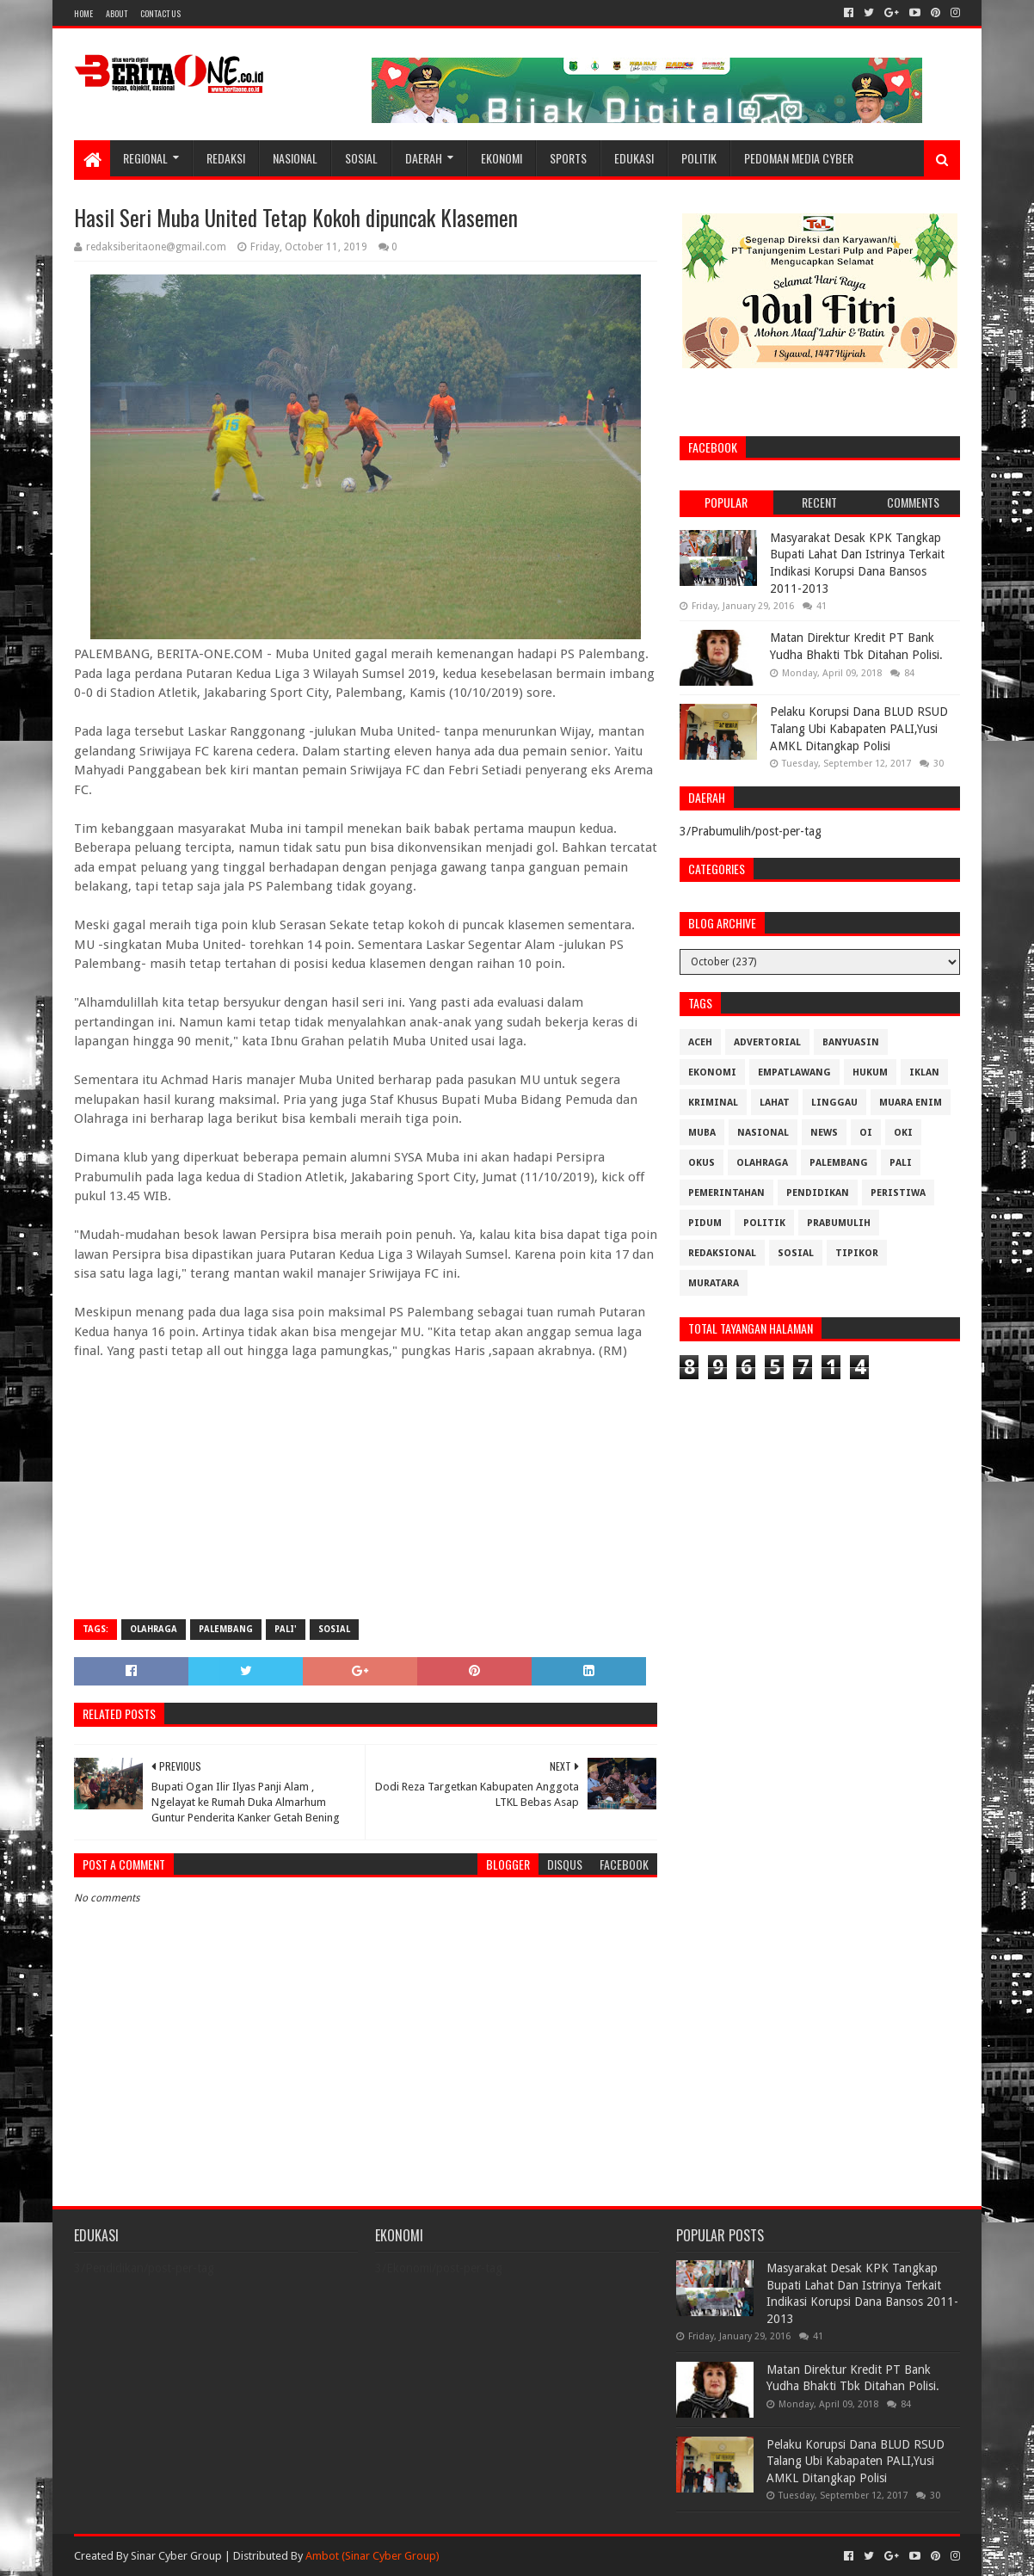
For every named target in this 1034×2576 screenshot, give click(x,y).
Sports (568, 158)
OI (865, 1132)
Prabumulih (839, 1223)
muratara (713, 1283)
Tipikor (856, 1253)
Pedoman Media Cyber (798, 158)
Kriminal (713, 1102)
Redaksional (722, 1253)
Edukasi (634, 158)
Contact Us (160, 13)
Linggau (834, 1102)
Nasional (295, 158)
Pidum (705, 1223)
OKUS (701, 1162)
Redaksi (225, 158)
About (116, 13)
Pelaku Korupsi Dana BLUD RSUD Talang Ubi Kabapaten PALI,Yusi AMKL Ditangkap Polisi (859, 728)
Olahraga (153, 1629)
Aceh (700, 1042)
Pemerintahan (726, 1193)
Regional (145, 158)
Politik (699, 158)
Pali (900, 1162)
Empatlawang (794, 1072)
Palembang (226, 1629)
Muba (702, 1132)
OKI (903, 1132)
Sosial (361, 158)
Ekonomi (501, 158)
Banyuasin (850, 1042)
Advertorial (767, 1042)
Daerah (423, 158)
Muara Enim (910, 1102)
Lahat (775, 1102)
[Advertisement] (365, 1481)
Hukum (870, 1072)
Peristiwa (898, 1193)
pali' (285, 1629)
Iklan (924, 1072)
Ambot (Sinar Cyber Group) (372, 2555)
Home (83, 13)
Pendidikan (817, 1193)
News (824, 1132)
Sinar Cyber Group (176, 2555)
